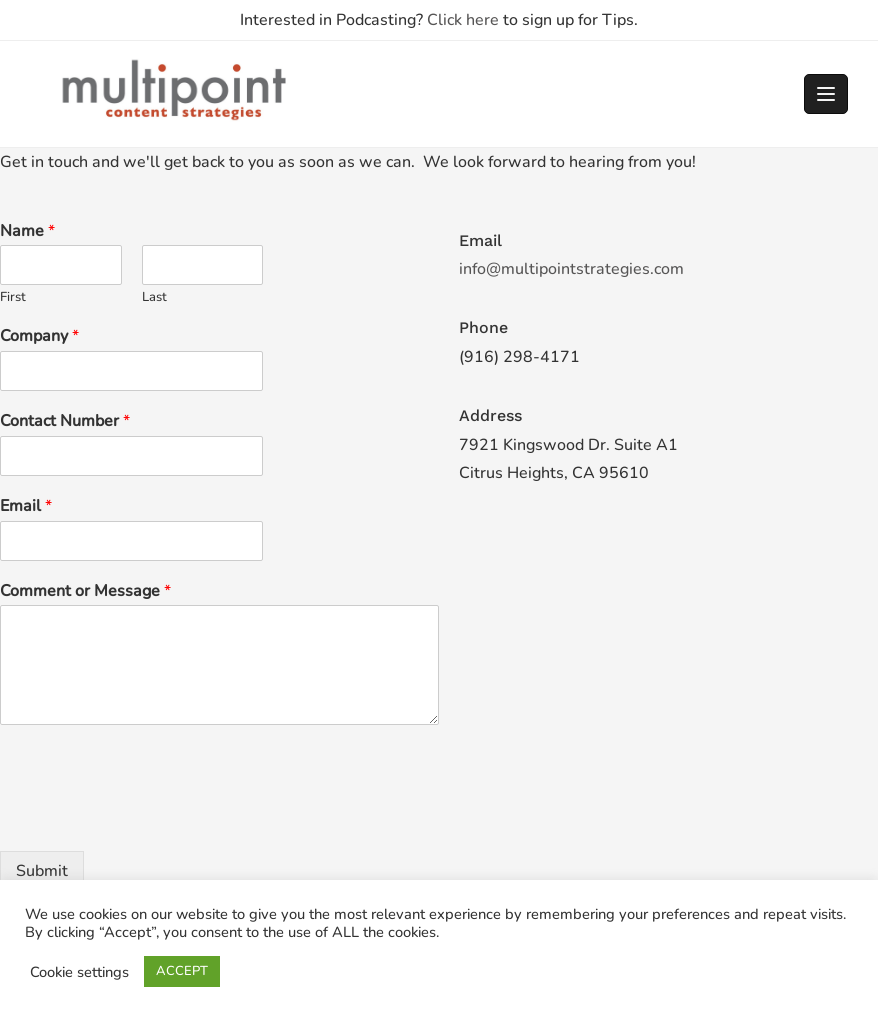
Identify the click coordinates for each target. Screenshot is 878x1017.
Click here (463, 20)
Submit (42, 871)
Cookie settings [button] (79, 972)
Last (154, 297)
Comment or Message (85, 591)
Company (39, 336)
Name (27, 231)
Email (26, 506)
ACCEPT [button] (182, 971)
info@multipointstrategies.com (571, 269)
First (13, 297)
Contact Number (65, 421)
